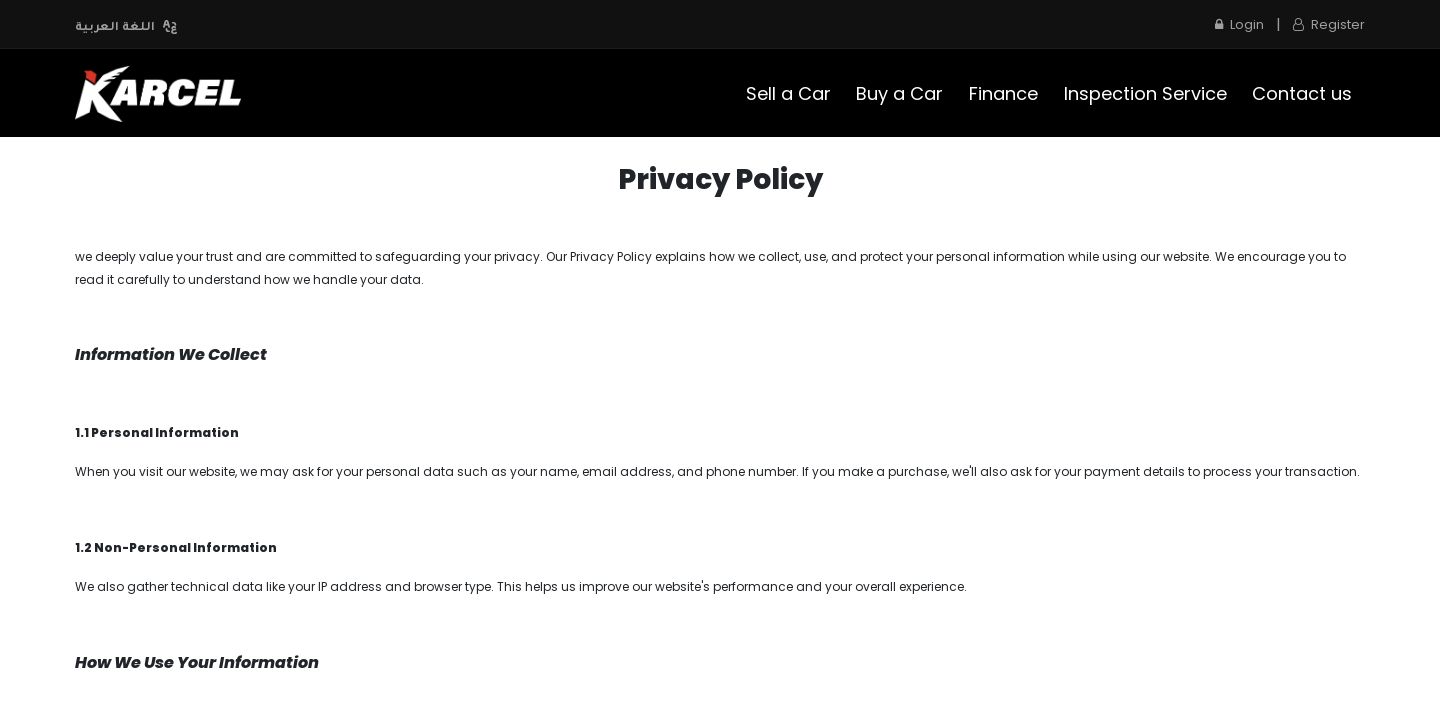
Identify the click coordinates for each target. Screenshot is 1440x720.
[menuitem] (788, 93)
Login (1239, 24)
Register (1329, 24)
